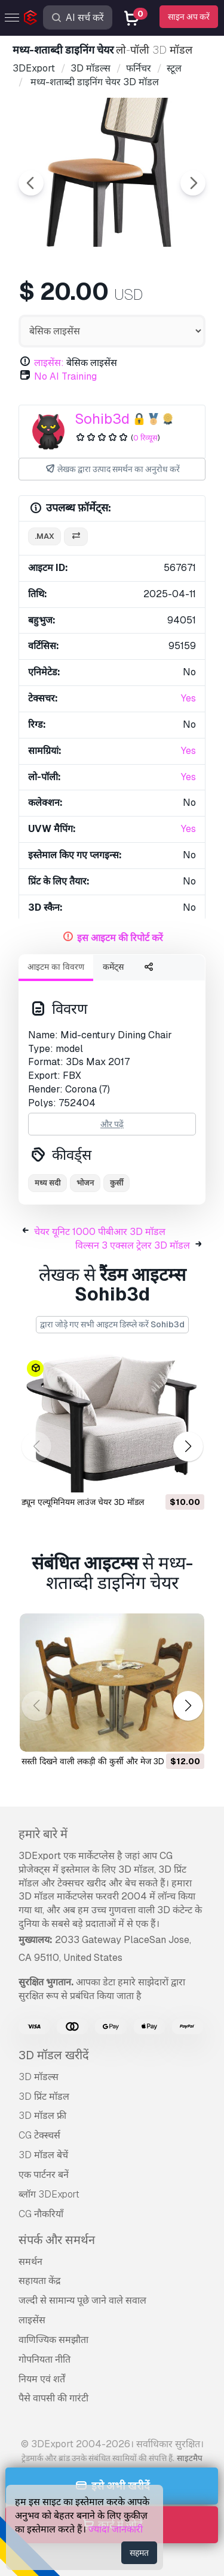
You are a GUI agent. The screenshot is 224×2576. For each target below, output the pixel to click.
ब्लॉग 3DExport (49, 2194)
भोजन (85, 1183)
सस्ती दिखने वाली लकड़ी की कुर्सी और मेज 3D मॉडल (102, 1761)
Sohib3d (102, 418)
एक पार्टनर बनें (44, 2174)
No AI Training (65, 376)
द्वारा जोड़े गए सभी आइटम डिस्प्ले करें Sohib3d (112, 1324)
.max (44, 536)
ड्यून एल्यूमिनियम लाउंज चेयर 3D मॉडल (83, 1502)
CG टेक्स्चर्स (39, 2135)
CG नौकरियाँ (41, 2214)
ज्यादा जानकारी (115, 2529)
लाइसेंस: (49, 362)
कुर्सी (116, 1183)
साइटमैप (189, 2458)
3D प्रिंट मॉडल (44, 2096)
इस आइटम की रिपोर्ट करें (120, 938)
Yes (188, 698)
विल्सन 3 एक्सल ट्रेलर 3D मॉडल (132, 1245)
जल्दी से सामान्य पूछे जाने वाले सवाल (82, 2300)
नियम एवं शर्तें (42, 2379)
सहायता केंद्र (40, 2280)
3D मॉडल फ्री (42, 2115)
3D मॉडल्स (39, 2077)
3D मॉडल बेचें (43, 2155)
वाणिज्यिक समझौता (53, 2339)
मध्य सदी (47, 1183)
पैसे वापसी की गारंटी (53, 2398)
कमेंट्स (113, 966)
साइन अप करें (189, 16)
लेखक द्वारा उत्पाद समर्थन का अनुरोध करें (112, 469)
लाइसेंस (32, 2320)
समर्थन (30, 2261)
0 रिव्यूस (145, 438)
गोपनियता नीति (44, 2359)
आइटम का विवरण (55, 966)
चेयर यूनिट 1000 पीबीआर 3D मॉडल (99, 1231)
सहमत (139, 2552)
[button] (187, 1446)
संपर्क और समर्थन (57, 2240)
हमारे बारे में (43, 1834)
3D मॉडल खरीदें (54, 2055)
